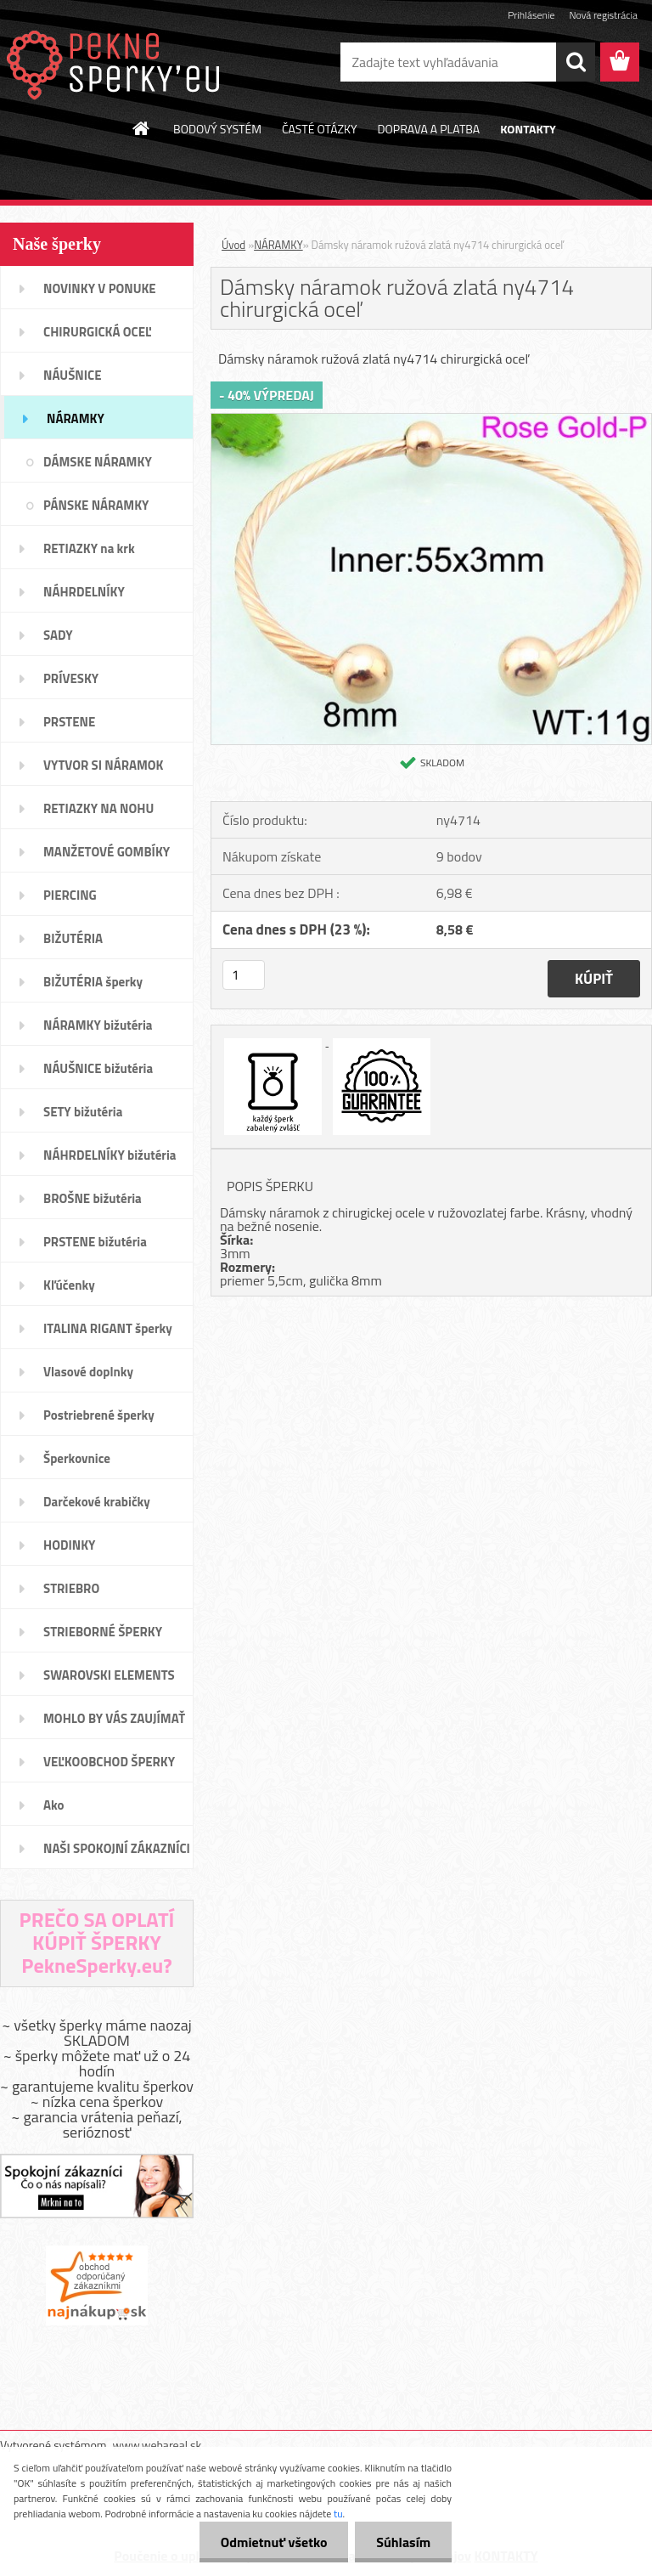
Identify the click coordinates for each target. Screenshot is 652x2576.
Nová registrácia (603, 15)
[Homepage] (142, 128)
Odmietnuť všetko (273, 2542)
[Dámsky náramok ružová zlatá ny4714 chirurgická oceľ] (431, 420)
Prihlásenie (531, 15)
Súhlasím (403, 2542)
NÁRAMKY (278, 244)
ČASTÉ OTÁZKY (319, 129)
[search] (575, 62)
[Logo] (116, 62)
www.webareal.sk (157, 2445)
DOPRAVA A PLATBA (429, 129)
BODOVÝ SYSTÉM (217, 129)
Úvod (233, 244)
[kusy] (243, 975)
